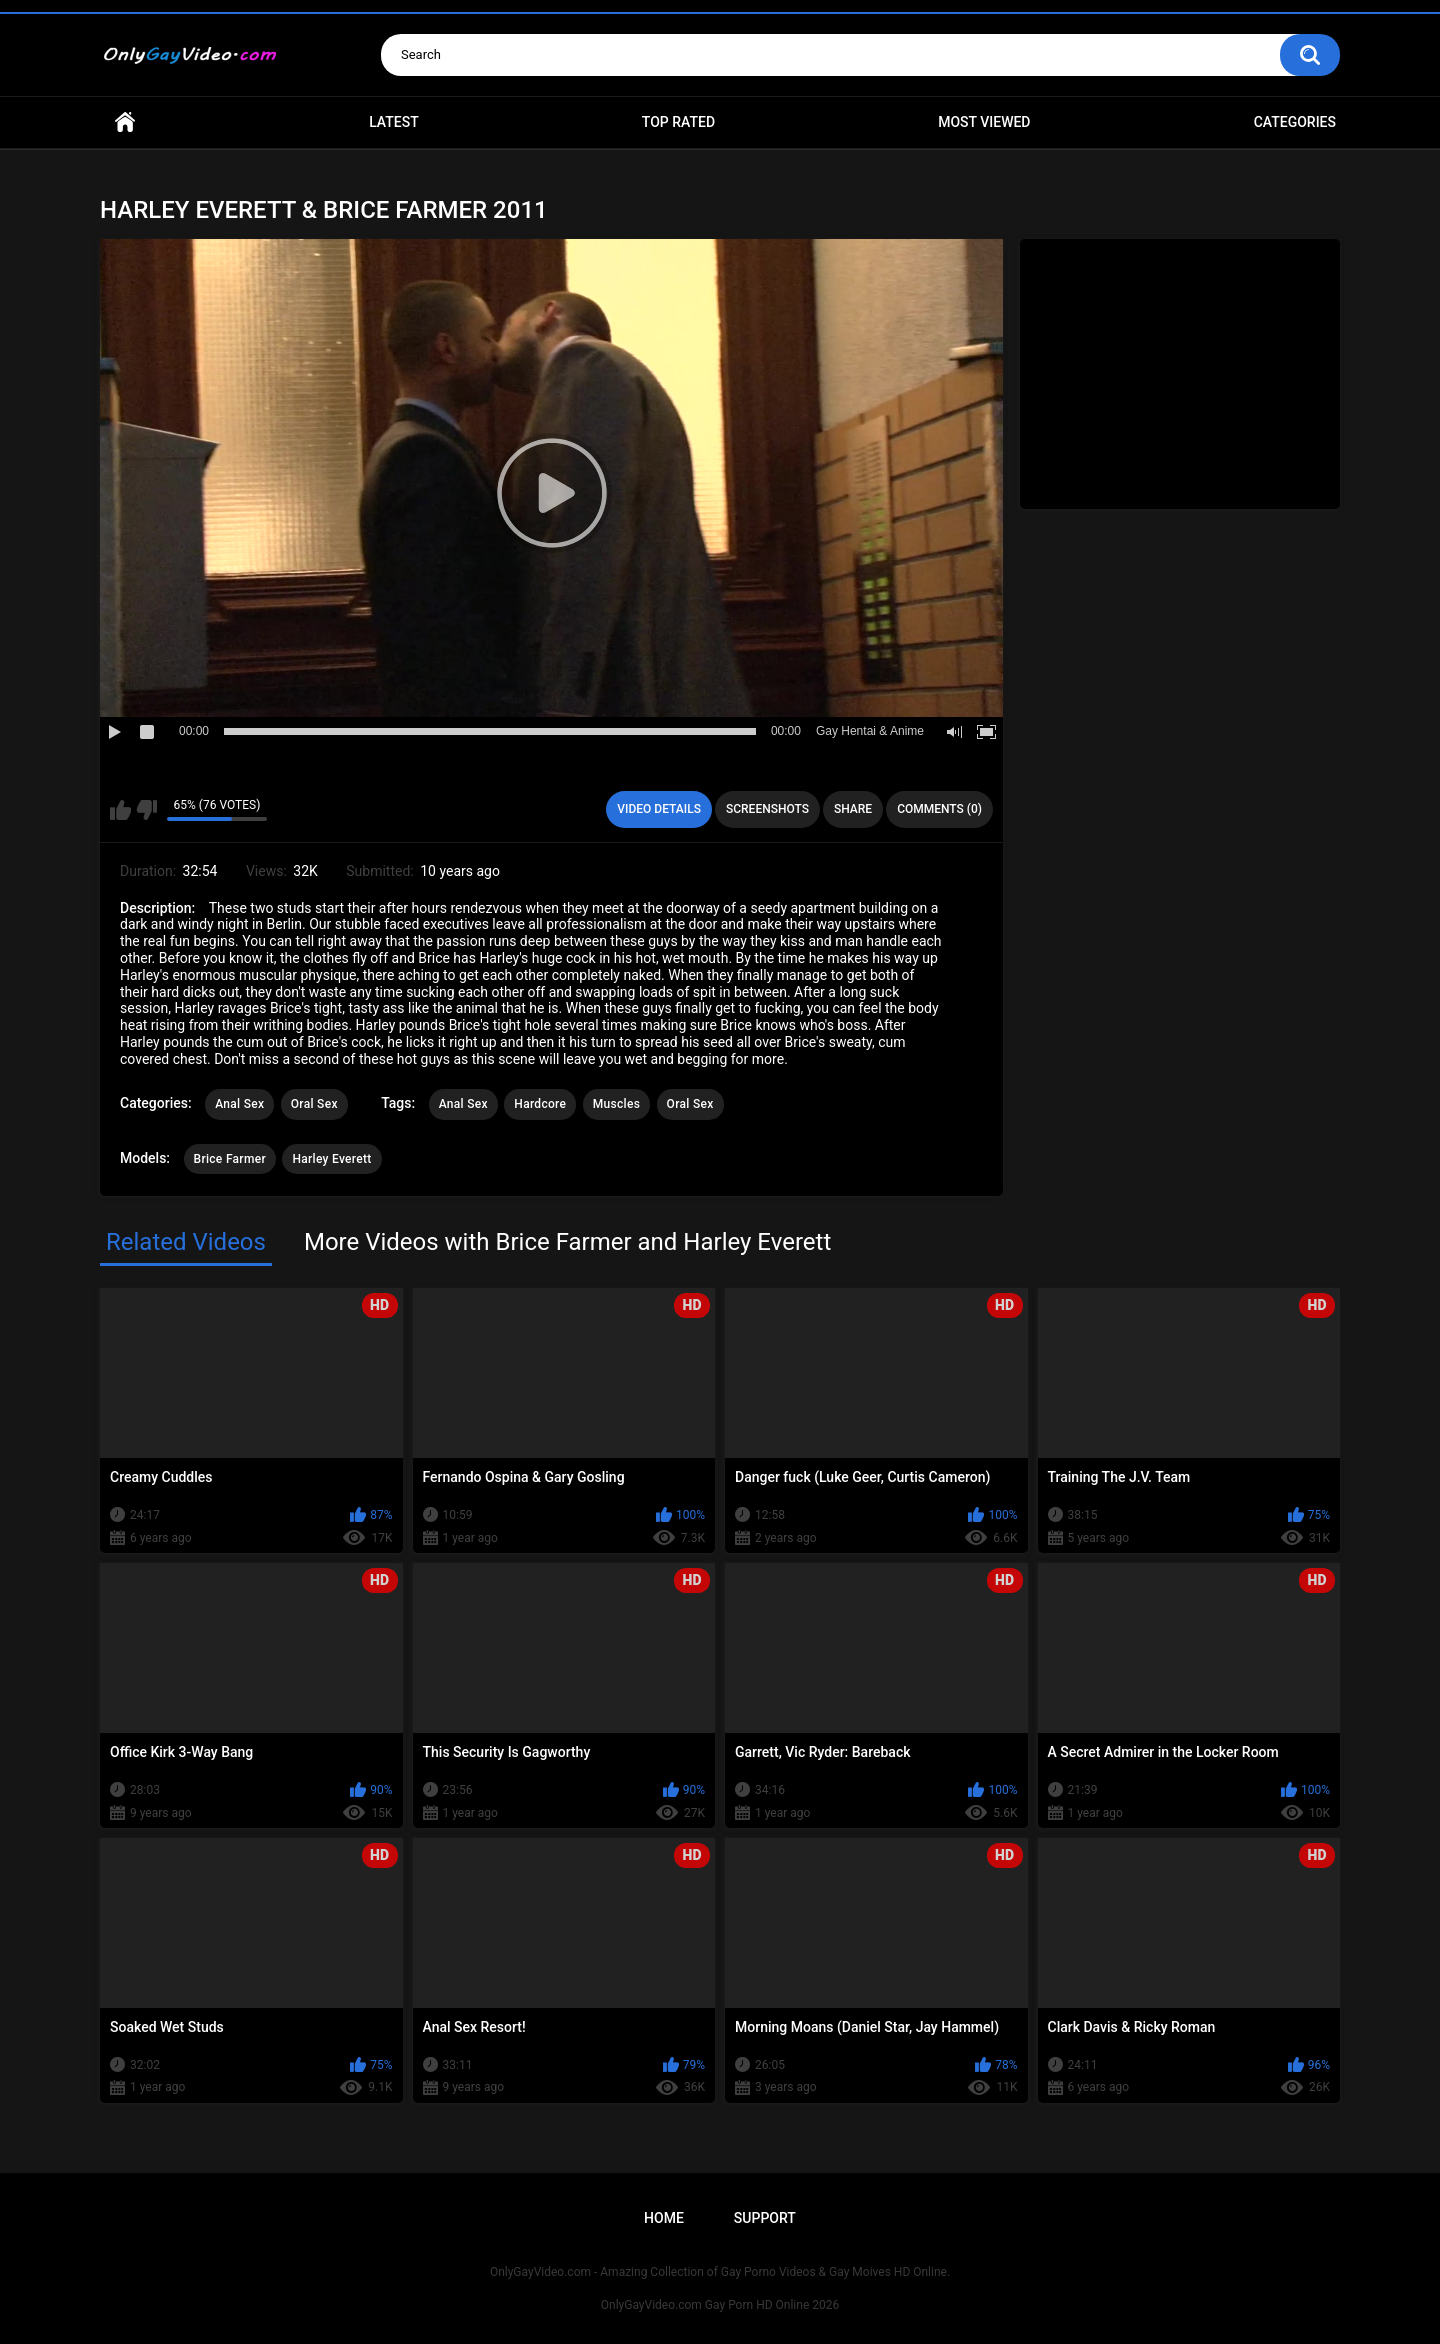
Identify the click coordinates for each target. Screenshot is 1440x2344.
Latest (394, 122)
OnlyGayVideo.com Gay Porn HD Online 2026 (720, 2305)
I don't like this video (146, 810)
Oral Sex (314, 1104)
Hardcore (540, 1104)
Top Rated (678, 122)
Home (125, 122)
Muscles (616, 1104)
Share (853, 809)
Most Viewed (984, 122)
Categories (1295, 122)
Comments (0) (939, 809)
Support (765, 2218)
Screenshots (767, 809)
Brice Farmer (230, 1159)
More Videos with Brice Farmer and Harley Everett (567, 1242)
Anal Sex (239, 1104)
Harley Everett (331, 1159)
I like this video (120, 810)
